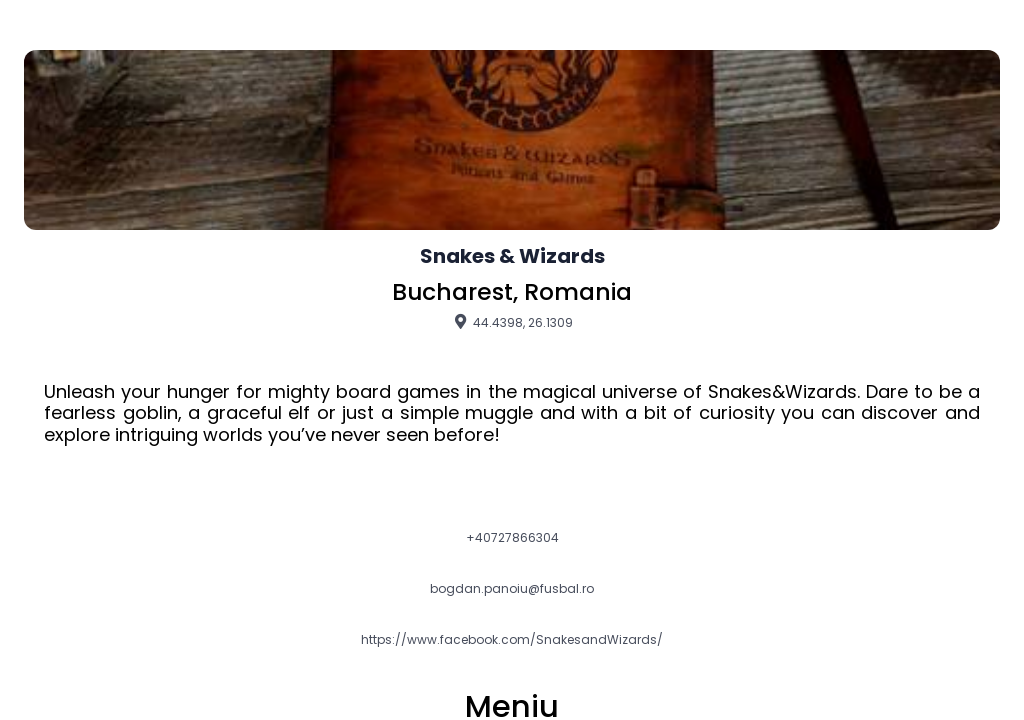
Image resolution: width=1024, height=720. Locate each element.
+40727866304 (512, 538)
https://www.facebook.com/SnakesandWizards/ (512, 640)
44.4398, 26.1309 (512, 322)
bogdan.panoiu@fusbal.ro (512, 589)
